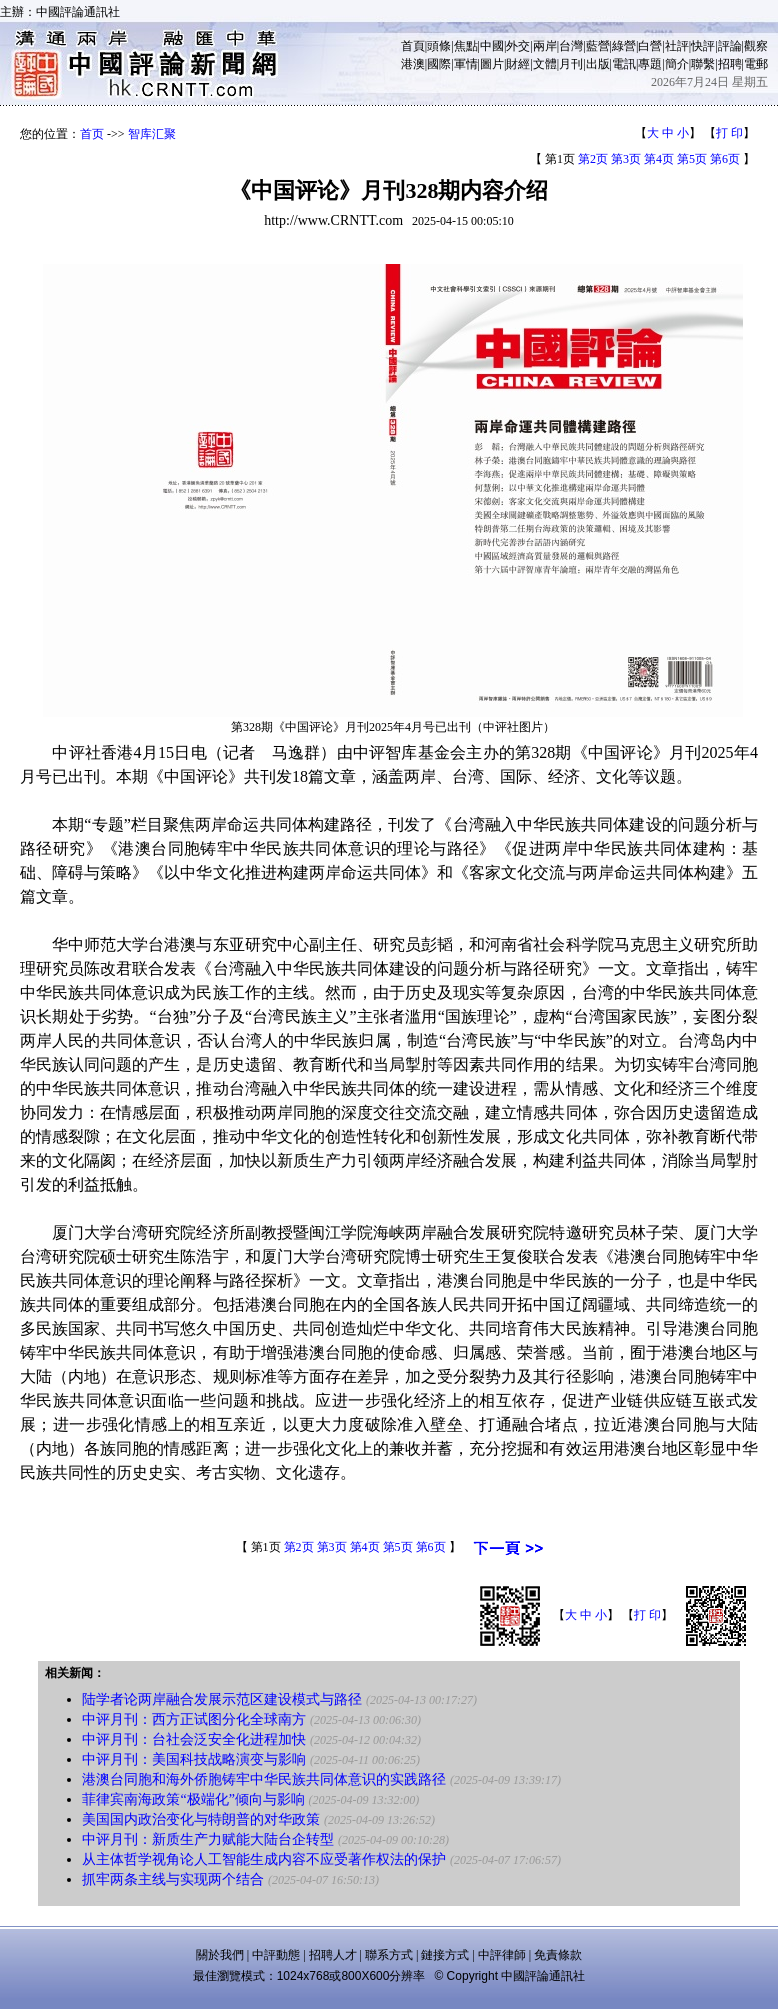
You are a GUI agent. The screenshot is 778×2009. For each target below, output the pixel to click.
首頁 (413, 46)
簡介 (677, 64)
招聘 (730, 64)
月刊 (571, 64)
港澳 (413, 64)
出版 (598, 64)
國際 (439, 64)
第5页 (692, 159)
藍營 (598, 46)
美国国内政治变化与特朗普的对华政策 (201, 1819)
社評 (677, 46)
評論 (730, 46)
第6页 (725, 159)
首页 (92, 134)
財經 (518, 64)
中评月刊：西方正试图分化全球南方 (194, 1719)
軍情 (466, 64)
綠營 (624, 46)
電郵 (756, 64)
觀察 (756, 46)
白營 (650, 46)
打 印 (729, 133)
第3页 (626, 159)
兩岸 (545, 46)
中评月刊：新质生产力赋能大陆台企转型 (208, 1839)
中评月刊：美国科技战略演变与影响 (194, 1759)
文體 (545, 64)
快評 (703, 46)
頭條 (439, 46)
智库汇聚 (152, 134)
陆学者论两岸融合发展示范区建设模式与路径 (222, 1699)
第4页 (659, 159)
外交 (518, 46)
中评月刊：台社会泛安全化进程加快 (194, 1739)
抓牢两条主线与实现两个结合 (173, 1879)
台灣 (571, 46)
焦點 (466, 46)
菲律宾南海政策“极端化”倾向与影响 (193, 1799)
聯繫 (703, 64)
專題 (650, 64)
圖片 (492, 64)
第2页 (593, 159)
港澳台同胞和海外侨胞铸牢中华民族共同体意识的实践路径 (264, 1779)
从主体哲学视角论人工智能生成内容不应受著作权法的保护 (264, 1859)
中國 (492, 46)
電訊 (624, 64)
